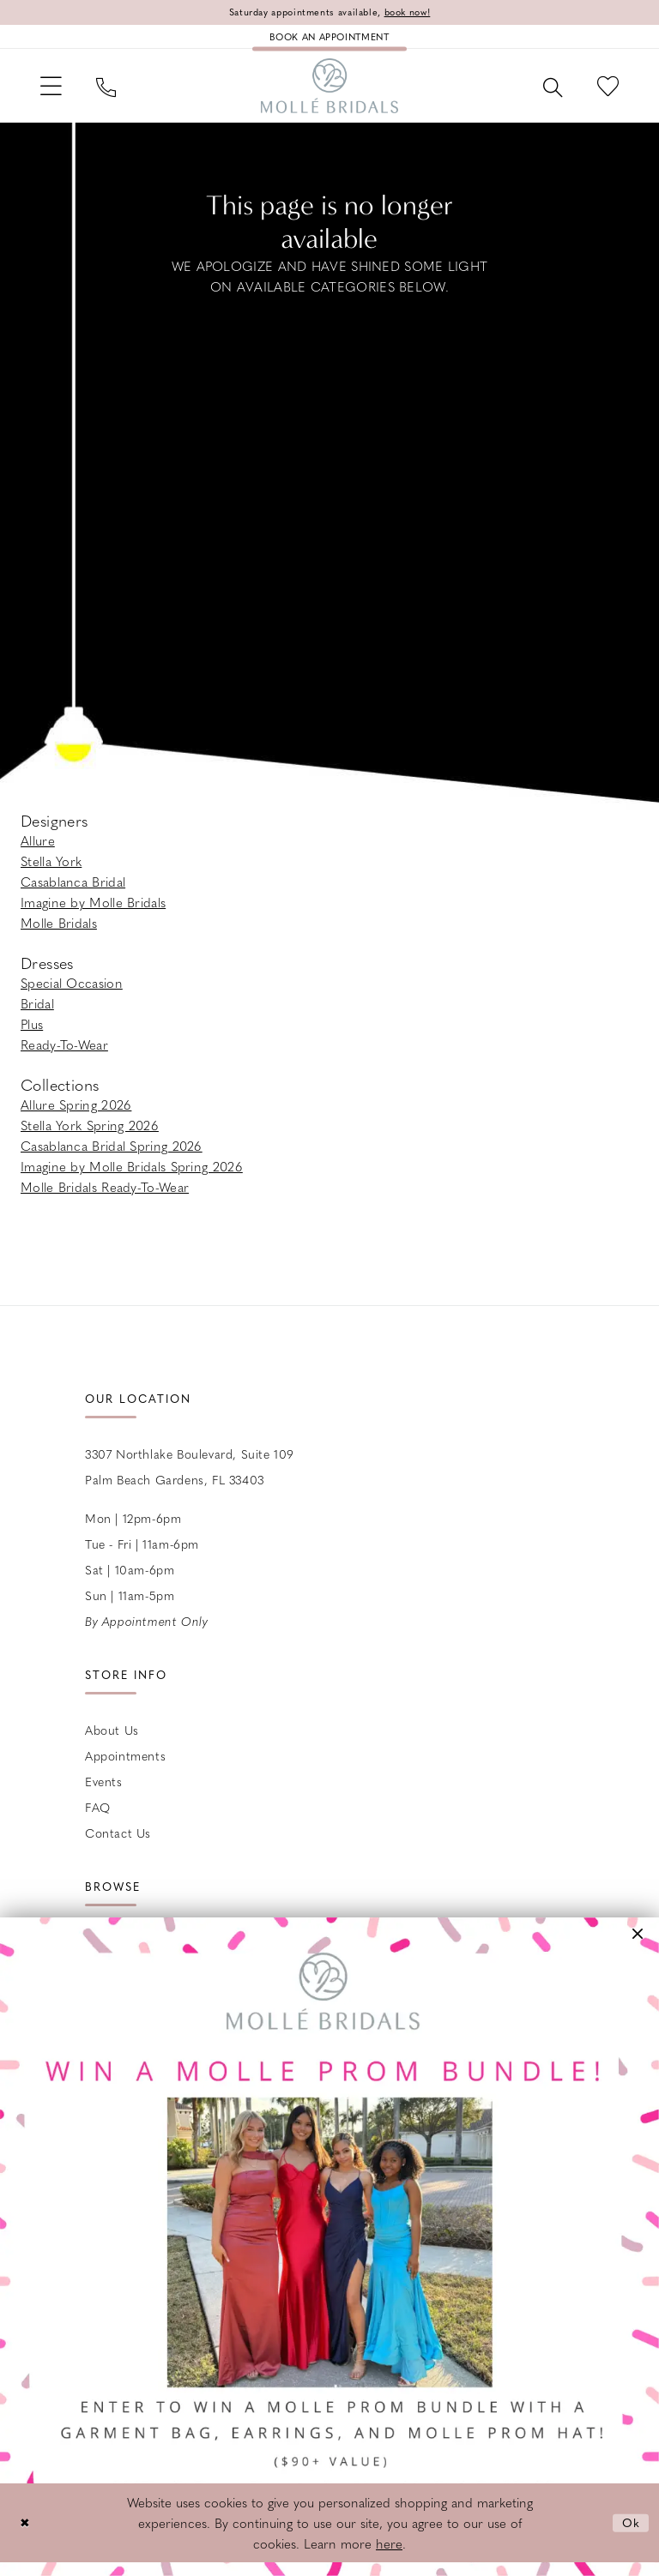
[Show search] (545, 93)
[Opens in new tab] (329, 2246)
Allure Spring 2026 (76, 1114)
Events (104, 1791)
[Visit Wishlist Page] (605, 93)
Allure (38, 850)
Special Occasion (72, 993)
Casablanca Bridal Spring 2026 (112, 1156)
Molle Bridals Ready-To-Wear (105, 1197)
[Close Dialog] (25, 2536)
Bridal (37, 1013)
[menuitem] (53, 93)
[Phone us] (113, 93)
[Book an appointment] (329, 39)
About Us (112, 1739)
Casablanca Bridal (73, 891)
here (389, 2557)
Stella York (51, 871)
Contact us (118, 1842)
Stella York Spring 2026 (90, 1135)
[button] (53, 93)
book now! (417, 13)
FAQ (98, 1817)
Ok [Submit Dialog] (630, 2535)
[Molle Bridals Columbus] (329, 93)
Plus (32, 1034)
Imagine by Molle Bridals (93, 912)
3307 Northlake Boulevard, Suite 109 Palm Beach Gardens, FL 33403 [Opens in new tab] (189, 1476)
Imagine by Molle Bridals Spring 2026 (132, 1176)
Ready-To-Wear (64, 1054)
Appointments (125, 1765)
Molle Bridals (59, 933)
